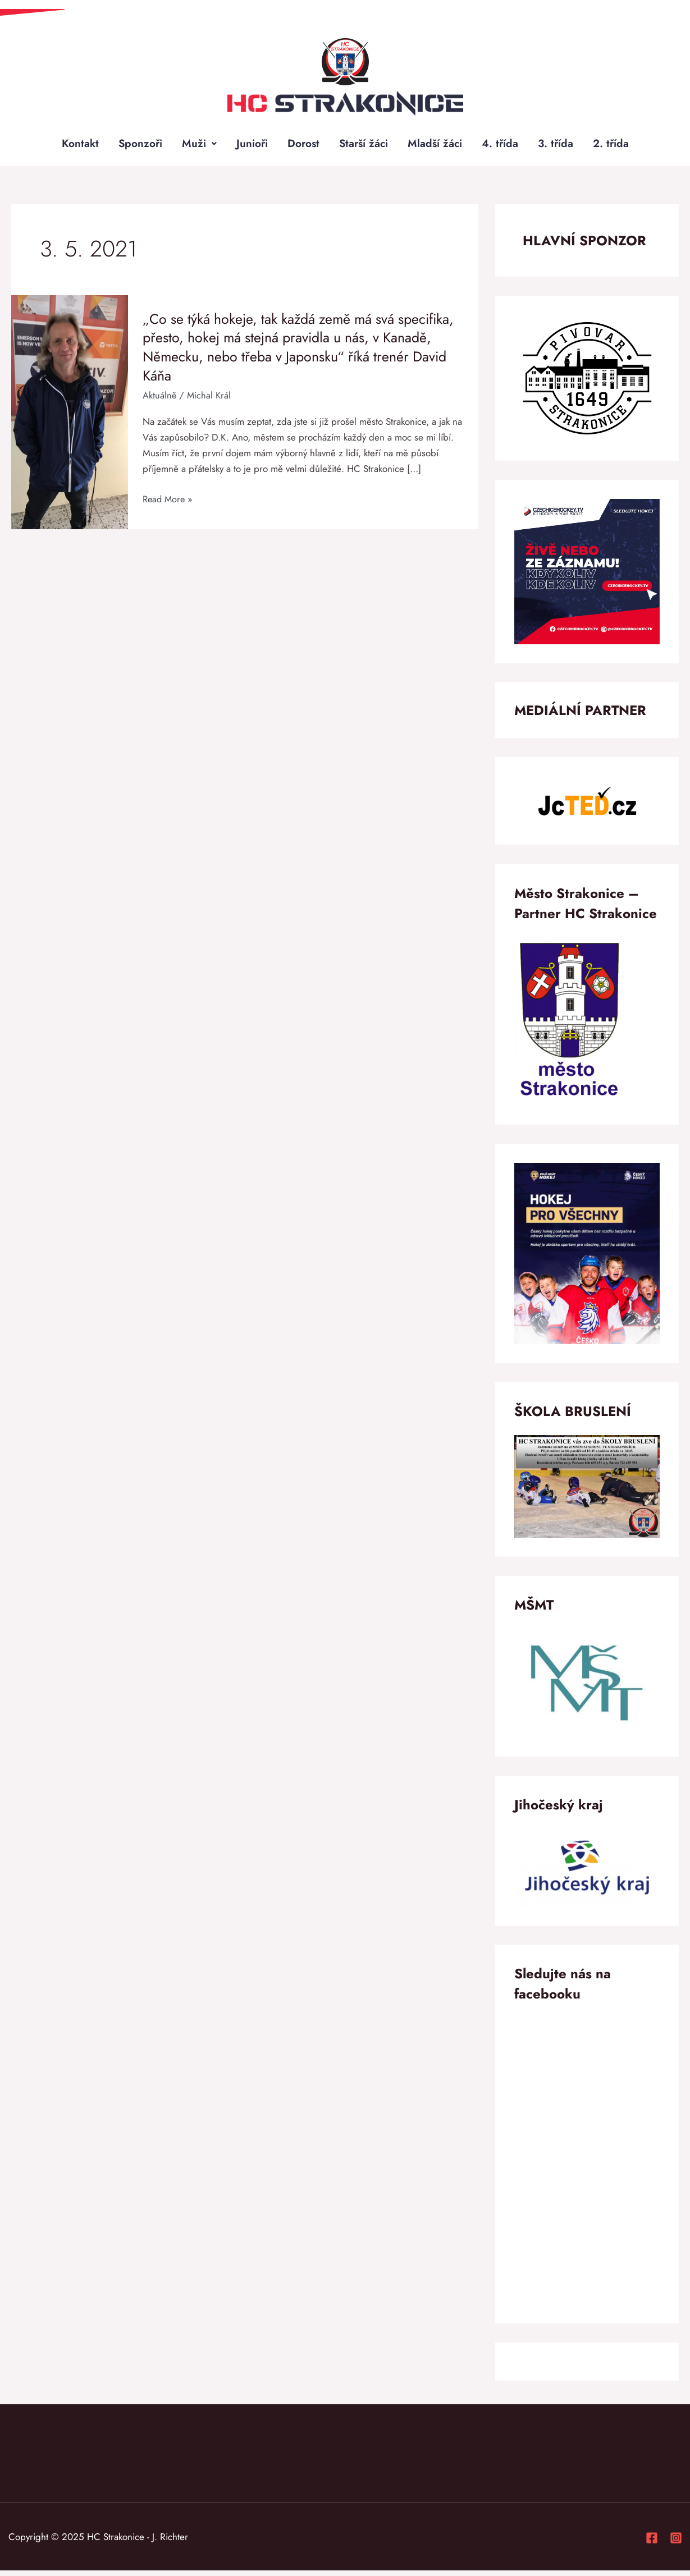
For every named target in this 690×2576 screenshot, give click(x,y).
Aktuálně (160, 400)
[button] (195, 146)
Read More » (169, 504)
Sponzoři (135, 146)
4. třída (504, 146)
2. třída (617, 146)
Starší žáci (364, 146)
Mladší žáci (438, 146)
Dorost (302, 146)
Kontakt (73, 146)
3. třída (560, 146)
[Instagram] (676, 2543)
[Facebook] (652, 2543)
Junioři (248, 146)
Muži (195, 146)
